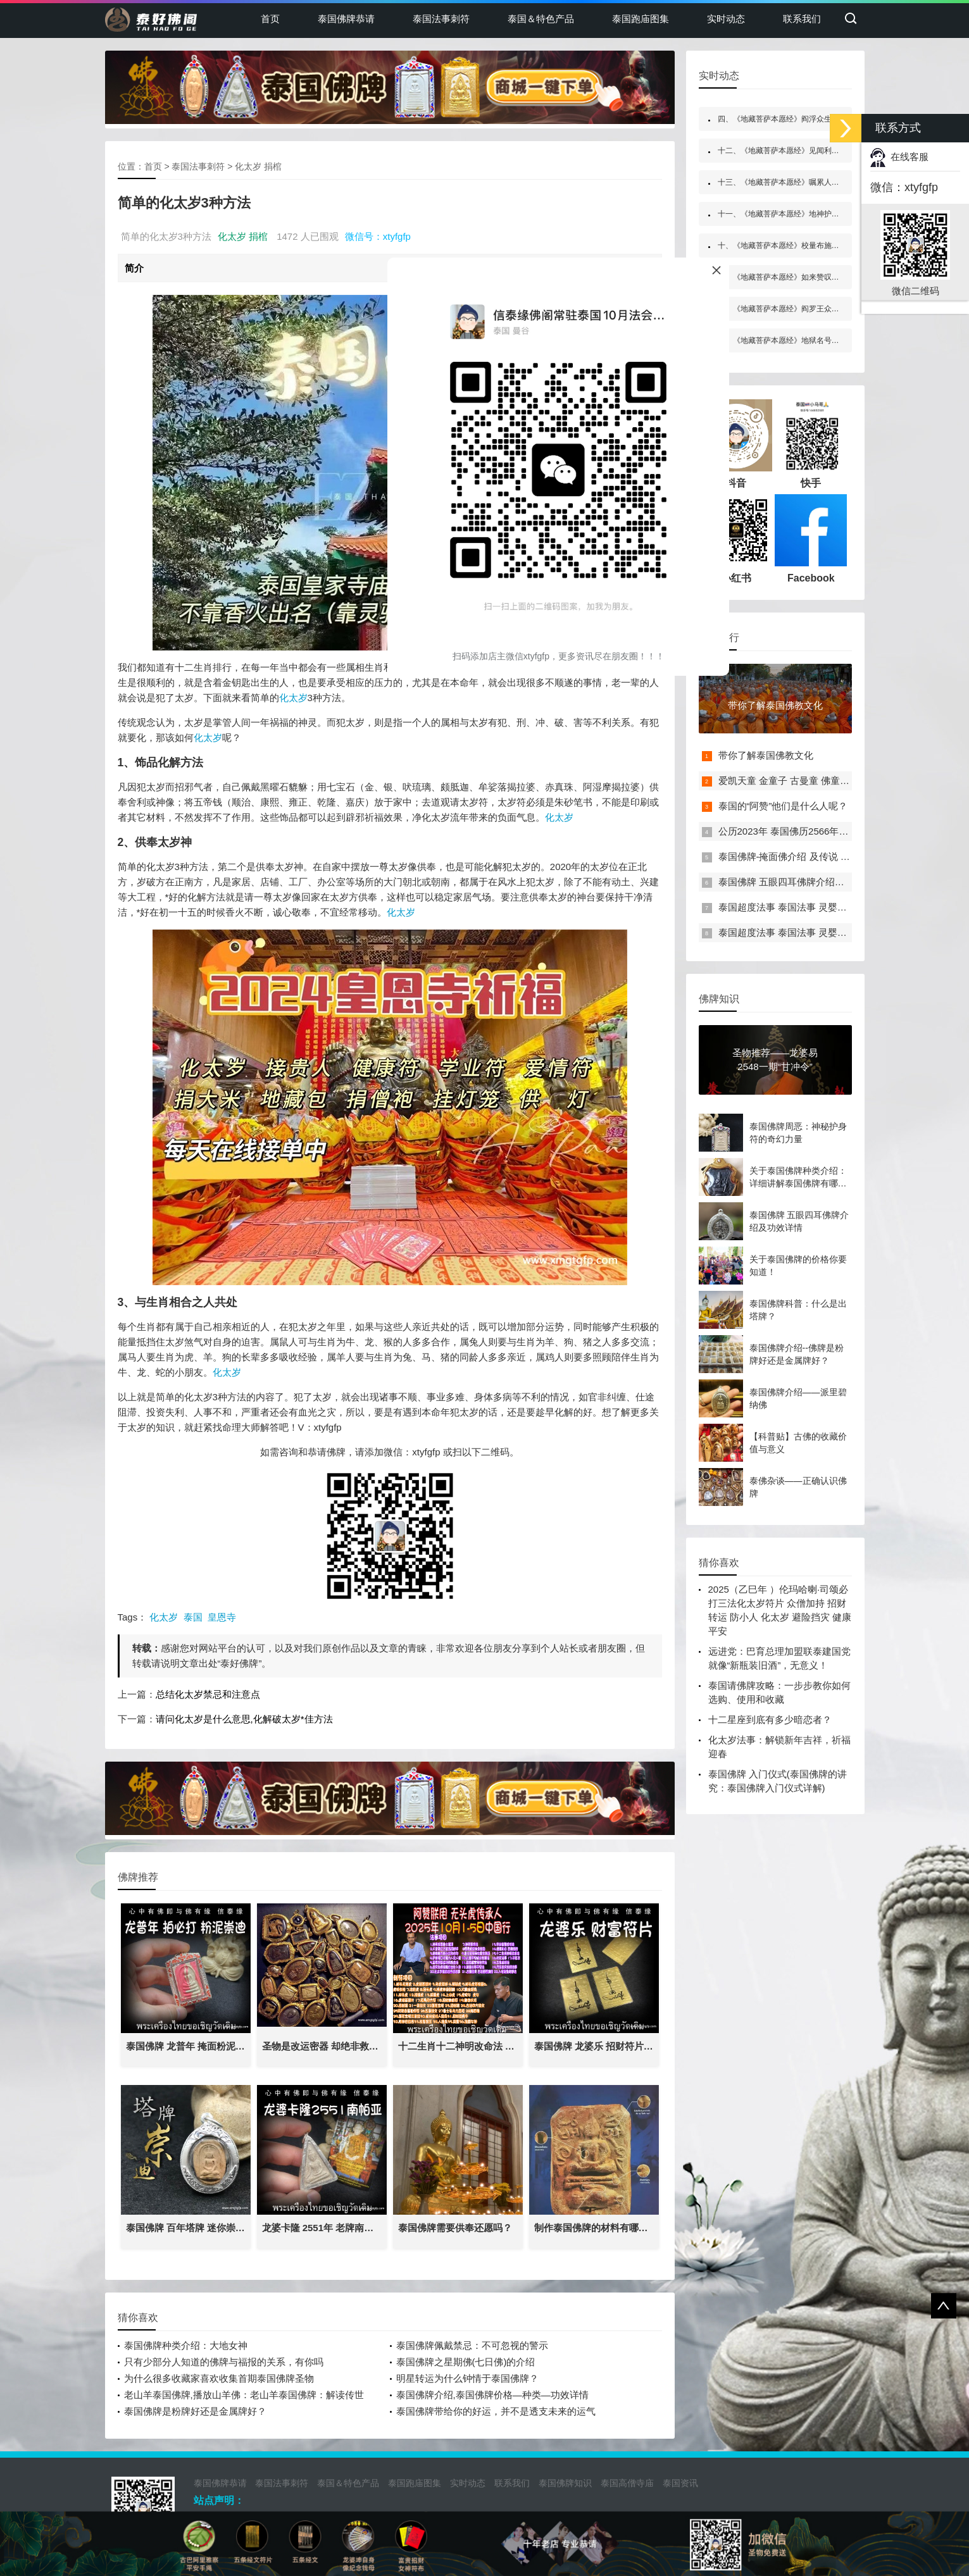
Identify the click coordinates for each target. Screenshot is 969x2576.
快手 (811, 443)
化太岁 (293, 697)
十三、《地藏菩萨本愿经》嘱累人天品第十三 (794, 182)
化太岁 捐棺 (258, 166)
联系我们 (802, 18)
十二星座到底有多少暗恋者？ (770, 1719)
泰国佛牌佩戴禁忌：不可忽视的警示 (472, 2345)
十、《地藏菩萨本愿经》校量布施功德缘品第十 (797, 245)
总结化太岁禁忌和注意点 (208, 1694)
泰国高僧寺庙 (627, 2483)
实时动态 (726, 18)
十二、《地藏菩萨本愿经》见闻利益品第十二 (794, 150)
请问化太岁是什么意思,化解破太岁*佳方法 (244, 1719)
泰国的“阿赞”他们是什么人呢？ (783, 805)
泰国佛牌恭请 (346, 18)
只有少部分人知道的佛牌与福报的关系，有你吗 (223, 2361)
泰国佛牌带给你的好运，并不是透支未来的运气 (496, 2411)
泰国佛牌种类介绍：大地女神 (185, 2345)
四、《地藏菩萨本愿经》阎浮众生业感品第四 (794, 119)
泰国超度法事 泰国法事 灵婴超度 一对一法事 (812, 907)
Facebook (811, 538)
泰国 (193, 1617)
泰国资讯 (680, 2483)
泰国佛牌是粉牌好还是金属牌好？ (195, 2411)
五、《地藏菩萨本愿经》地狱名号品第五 (786, 340)
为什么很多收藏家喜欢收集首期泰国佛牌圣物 (219, 2378)
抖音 (736, 443)
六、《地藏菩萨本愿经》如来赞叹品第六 (786, 277)
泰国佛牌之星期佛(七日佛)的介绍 (465, 2361)
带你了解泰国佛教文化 (765, 755)
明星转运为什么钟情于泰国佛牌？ (467, 2378)
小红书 (736, 538)
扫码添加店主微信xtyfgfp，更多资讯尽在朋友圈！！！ (559, 656)
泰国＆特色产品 (541, 18)
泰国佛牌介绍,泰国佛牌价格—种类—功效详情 (492, 2394)
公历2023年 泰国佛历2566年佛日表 (793, 831)
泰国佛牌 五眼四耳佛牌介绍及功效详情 (800, 881)
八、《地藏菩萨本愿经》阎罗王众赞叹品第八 (794, 308)
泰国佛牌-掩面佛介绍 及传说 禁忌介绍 (798, 856)
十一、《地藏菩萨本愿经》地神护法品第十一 (794, 213)
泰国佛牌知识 (565, 2483)
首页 (270, 18)
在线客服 (899, 156)
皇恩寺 (222, 1617)
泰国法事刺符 (441, 18)
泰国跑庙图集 (640, 18)
